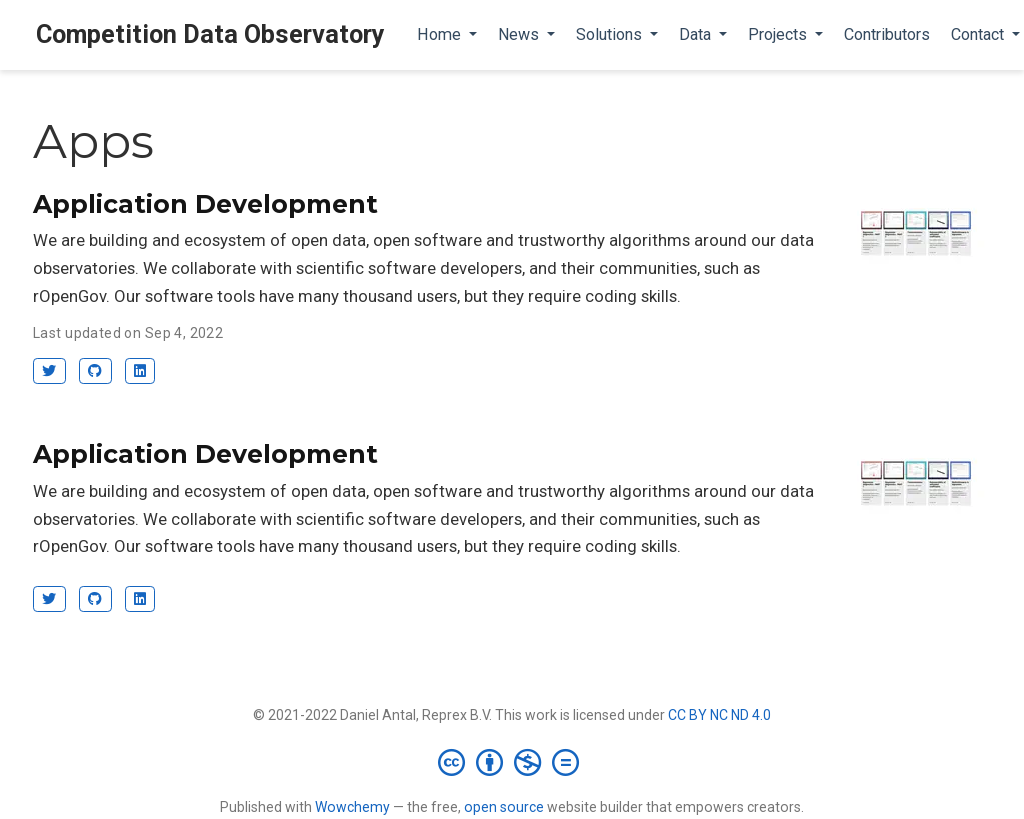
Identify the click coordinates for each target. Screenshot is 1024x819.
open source (504, 807)
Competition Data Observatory (210, 34)
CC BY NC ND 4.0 (719, 715)
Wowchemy (352, 807)
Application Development (205, 204)
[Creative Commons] (512, 762)
